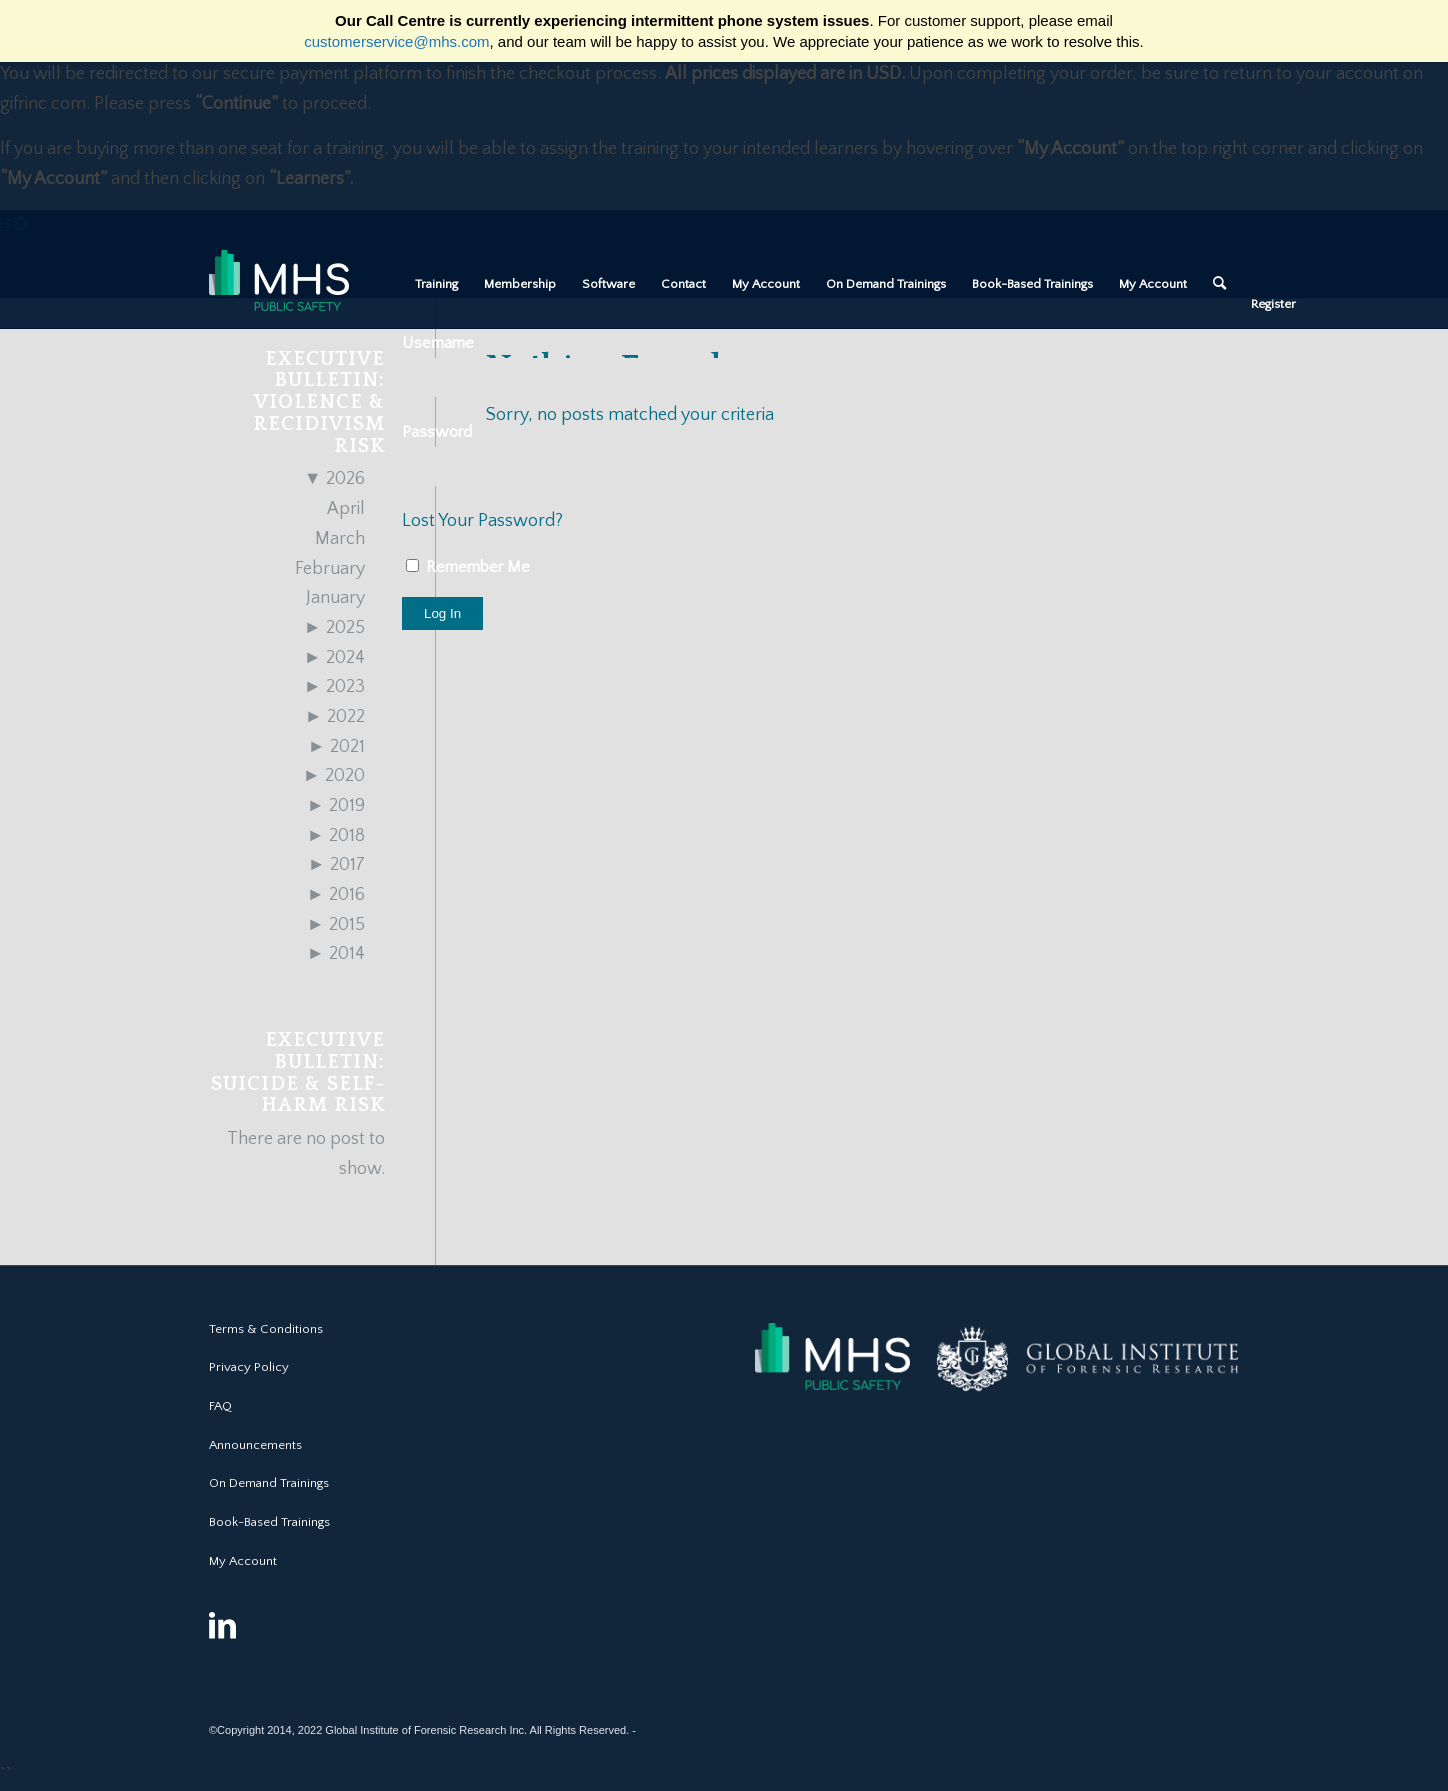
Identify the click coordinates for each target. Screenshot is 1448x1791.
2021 (336, 747)
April (346, 509)
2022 (335, 717)
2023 (334, 687)
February (330, 569)
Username (438, 343)
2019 (336, 806)
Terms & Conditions (266, 1329)
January (335, 598)
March (340, 539)
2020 (334, 776)
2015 (336, 925)
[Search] (1219, 284)
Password (437, 432)
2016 (336, 895)
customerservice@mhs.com (396, 41)
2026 (334, 479)
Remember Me (468, 567)
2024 (334, 658)
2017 (336, 865)
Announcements (255, 1445)
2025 (334, 628)
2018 (336, 836)
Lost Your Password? (482, 521)
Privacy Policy (249, 1367)
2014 (336, 954)
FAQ (220, 1406)
